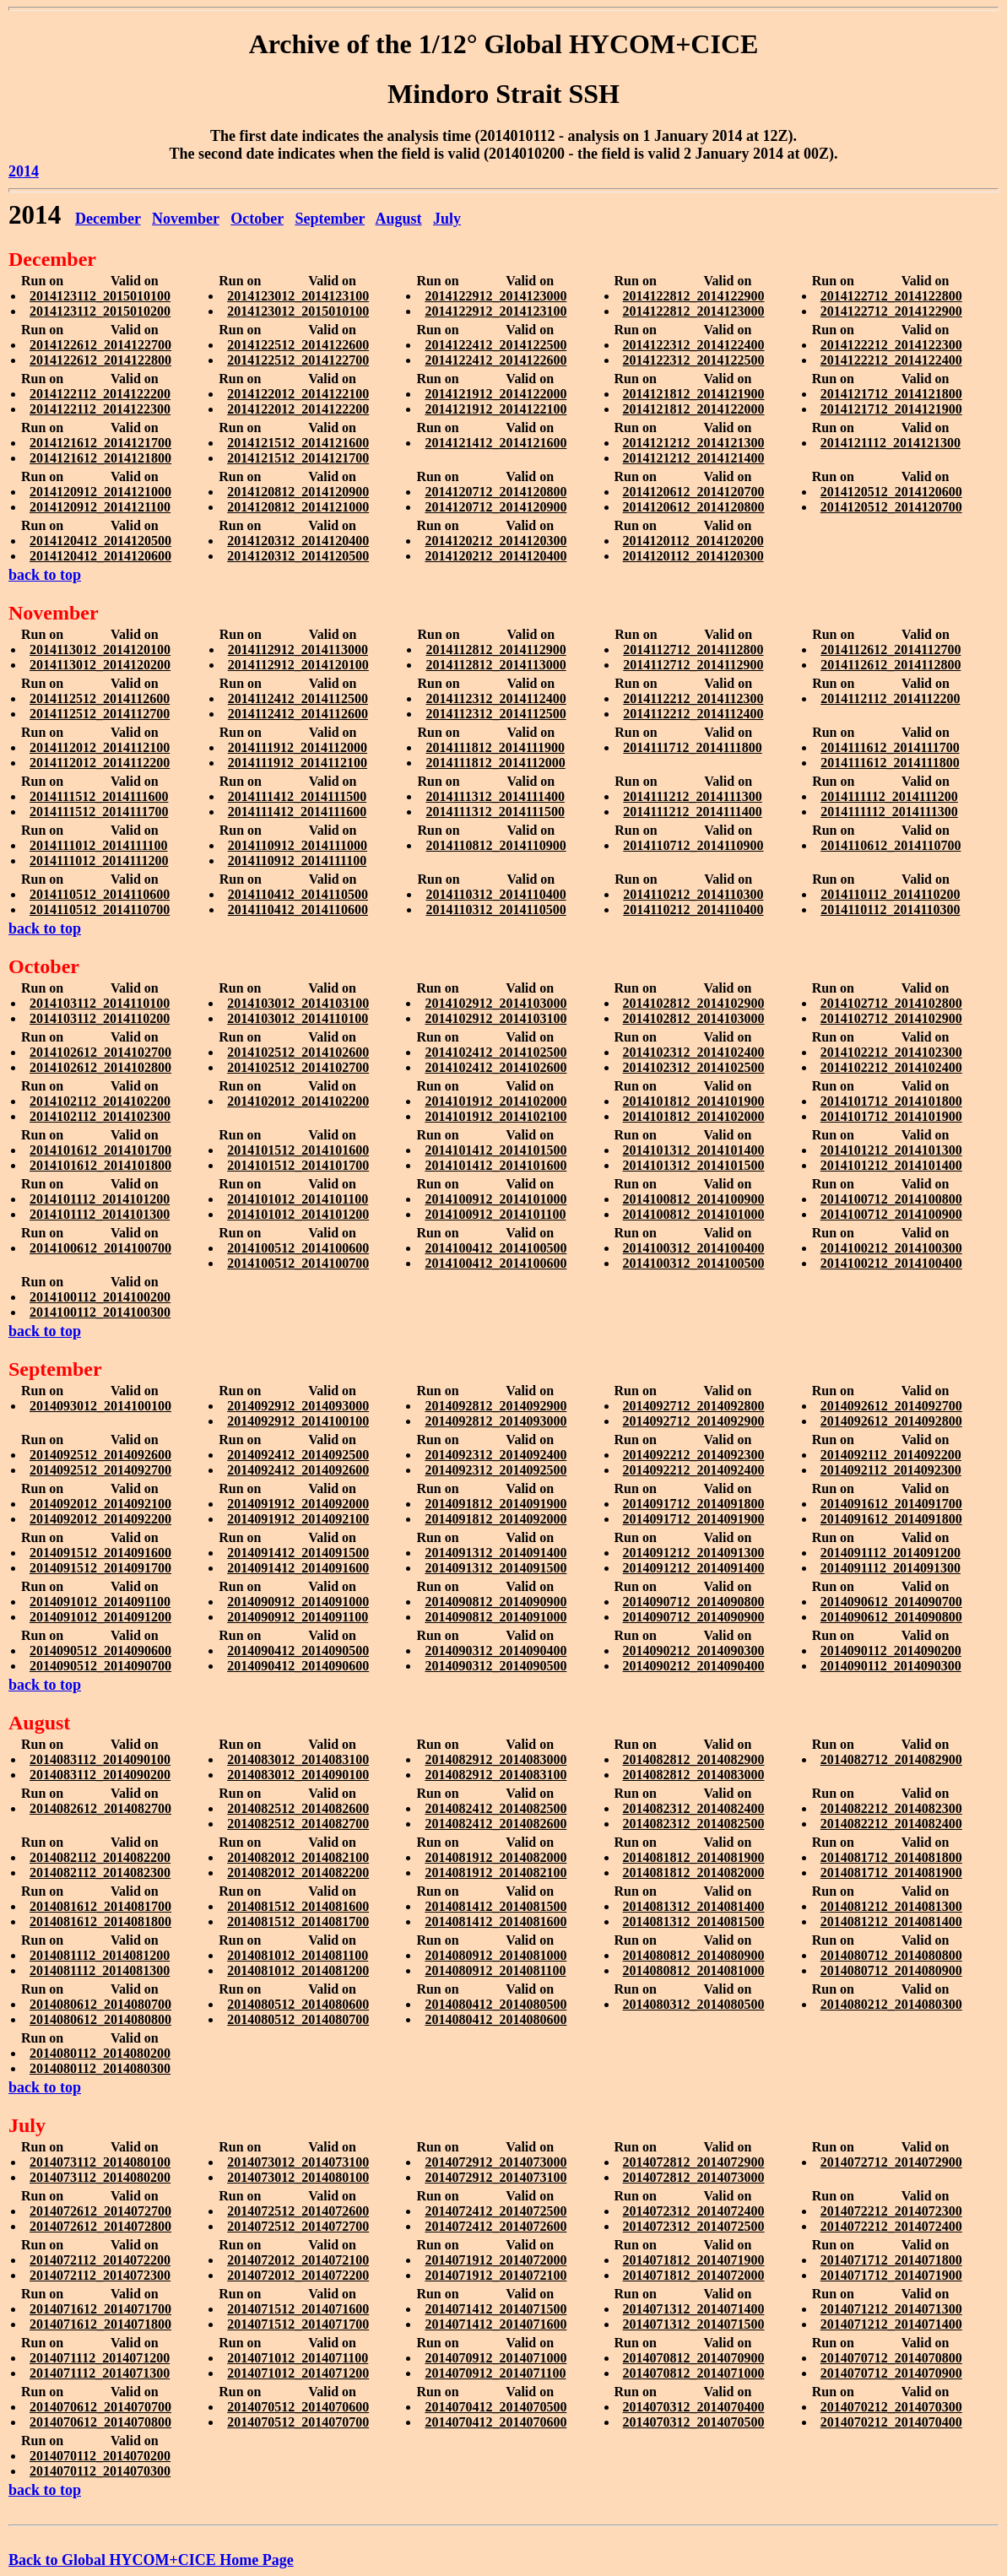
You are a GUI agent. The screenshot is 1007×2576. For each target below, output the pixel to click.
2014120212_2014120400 (495, 556)
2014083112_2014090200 (100, 1774)
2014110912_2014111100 (297, 860)
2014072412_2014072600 (495, 2226)
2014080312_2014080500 (694, 2004)
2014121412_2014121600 (495, 443)
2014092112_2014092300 (890, 1470)
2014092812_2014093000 (495, 1421)
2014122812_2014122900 (694, 296)
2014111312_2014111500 (494, 811)
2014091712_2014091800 (694, 1503)
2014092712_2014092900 (694, 1421)
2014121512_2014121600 (298, 443)
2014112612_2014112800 (890, 665)
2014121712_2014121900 (891, 409)
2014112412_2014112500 (298, 698)
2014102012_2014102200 (298, 1101)
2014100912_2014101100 (495, 1214)
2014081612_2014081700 (100, 1906)
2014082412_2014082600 (495, 1823)
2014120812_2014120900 (298, 491)
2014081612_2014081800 (100, 1921)
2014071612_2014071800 (100, 2324)
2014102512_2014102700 (298, 1067)
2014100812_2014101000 (694, 1214)
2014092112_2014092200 (890, 1455)
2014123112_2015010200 (100, 311)
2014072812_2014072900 (694, 2162)
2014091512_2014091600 (100, 1552)
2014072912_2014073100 (495, 2177)
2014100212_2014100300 (891, 1248)
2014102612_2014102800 (100, 1067)
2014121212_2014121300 (694, 443)
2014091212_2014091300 (694, 1552)
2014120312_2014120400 (298, 540)
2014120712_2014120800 (495, 491)
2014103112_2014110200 (100, 1018)
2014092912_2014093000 (298, 1406)
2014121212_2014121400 (694, 458)
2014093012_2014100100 (100, 1406)
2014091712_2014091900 (694, 1519)
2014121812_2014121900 (694, 394)
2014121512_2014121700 (298, 458)
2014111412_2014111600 (297, 811)
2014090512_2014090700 (100, 1666)
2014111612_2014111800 (889, 762)
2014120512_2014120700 (891, 507)
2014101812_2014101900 (694, 1101)
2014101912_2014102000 (495, 1101)
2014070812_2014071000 (694, 2373)
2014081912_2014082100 (495, 1872)
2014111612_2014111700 (889, 747)
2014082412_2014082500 (495, 1808)
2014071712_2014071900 (891, 2275)
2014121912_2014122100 (495, 409)
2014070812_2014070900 (694, 2358)
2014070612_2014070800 (100, 2422)
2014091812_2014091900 (495, 1503)
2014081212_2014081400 (891, 1921)
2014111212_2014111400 (692, 811)
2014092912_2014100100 (298, 1421)
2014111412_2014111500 (297, 796)
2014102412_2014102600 (495, 1067)
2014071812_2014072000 (694, 2275)
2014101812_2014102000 (694, 1116)
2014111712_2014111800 (692, 747)
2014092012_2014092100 (100, 1503)
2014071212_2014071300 (891, 2309)
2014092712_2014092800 (694, 1406)
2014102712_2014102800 (891, 1003)
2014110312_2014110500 (495, 909)
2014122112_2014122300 (100, 409)
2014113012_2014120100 (100, 649)
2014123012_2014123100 (298, 296)
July (447, 218)
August (399, 218)
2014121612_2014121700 (100, 443)
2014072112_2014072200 (100, 2260)
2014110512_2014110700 (100, 909)
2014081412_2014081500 (495, 1906)
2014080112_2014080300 (100, 2068)
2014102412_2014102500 (495, 1052)
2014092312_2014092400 (495, 1455)
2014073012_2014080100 (298, 2177)
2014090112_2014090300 (890, 1666)
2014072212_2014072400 (891, 2226)
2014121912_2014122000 (495, 394)
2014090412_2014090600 (298, 1666)
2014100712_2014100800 (891, 1199)
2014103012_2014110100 (297, 1018)
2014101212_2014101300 (891, 1150)
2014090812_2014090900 (495, 1601)
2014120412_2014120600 (100, 556)
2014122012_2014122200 (298, 409)
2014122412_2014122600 (495, 360)
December (108, 218)
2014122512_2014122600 (298, 345)
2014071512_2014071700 (298, 2324)
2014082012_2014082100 (298, 1857)
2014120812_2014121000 (298, 507)
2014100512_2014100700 (298, 1263)
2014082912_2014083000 (495, 1759)
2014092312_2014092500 (495, 1470)
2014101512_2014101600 (298, 1150)
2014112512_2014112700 (100, 713)
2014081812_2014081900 (694, 1857)
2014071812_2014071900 (694, 2260)
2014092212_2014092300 (694, 1455)
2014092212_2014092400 (694, 1470)
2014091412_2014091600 (298, 1568)
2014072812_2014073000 (694, 2177)
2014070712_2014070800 (891, 2358)
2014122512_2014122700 (298, 360)
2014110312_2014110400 (495, 894)
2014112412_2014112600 (298, 713)
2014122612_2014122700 (100, 345)
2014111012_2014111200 (99, 860)
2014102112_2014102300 (100, 1116)
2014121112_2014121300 (890, 443)
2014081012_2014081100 (297, 1955)
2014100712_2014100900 (891, 1214)
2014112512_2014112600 (100, 698)
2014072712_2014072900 (891, 2162)
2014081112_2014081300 (100, 1970)
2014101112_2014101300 (100, 1214)
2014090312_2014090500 (495, 1666)
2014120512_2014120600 (891, 491)
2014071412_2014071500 (495, 2309)
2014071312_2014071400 (694, 2309)
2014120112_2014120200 (693, 540)
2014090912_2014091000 (298, 1601)
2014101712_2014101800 (891, 1101)
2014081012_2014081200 (298, 1970)
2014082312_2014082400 (694, 1808)
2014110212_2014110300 (693, 894)
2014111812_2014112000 (495, 762)
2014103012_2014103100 (298, 1003)
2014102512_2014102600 (298, 1052)
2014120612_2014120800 (694, 507)
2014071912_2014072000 (495, 2260)
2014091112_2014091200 (890, 1552)
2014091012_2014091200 (100, 1617)
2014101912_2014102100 (495, 1116)
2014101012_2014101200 (298, 1214)
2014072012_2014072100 (298, 2260)
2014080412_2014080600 (495, 2019)
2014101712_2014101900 (891, 1116)
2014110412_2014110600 (298, 909)
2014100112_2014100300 (100, 1312)
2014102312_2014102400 (694, 1052)
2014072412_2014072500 (495, 2211)
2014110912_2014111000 (297, 845)
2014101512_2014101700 (298, 1165)
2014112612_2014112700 (890, 649)
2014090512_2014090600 (100, 1650)
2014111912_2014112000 (297, 747)
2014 (23, 171)
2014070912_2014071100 (495, 2373)
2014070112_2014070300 (100, 2471)
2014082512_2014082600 (298, 1808)
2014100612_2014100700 (100, 1248)
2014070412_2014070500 (495, 2407)
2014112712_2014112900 (693, 665)
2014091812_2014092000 (495, 1519)
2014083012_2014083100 (298, 1759)
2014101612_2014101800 (100, 1165)
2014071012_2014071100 (297, 2358)
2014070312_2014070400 (694, 2407)
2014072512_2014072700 (298, 2226)
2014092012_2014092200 (100, 1519)
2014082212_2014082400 (891, 1823)
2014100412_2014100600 (495, 1263)
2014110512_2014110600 (100, 894)
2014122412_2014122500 (495, 345)
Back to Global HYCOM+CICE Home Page (151, 2560)
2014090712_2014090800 (694, 1601)
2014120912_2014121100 (100, 507)
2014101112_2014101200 (100, 1199)
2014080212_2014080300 (891, 2004)
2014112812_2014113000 (495, 665)
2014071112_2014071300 (100, 2373)
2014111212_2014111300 (692, 796)
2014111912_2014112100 (297, 762)
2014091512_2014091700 (100, 1568)
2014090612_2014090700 (891, 1601)
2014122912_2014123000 (495, 296)
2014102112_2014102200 (100, 1101)
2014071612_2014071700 (100, 2309)
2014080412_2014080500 (495, 2004)
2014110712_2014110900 (693, 845)
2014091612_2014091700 (891, 1503)
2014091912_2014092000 (298, 1503)
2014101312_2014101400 (694, 1150)
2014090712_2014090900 (694, 1617)
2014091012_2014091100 (100, 1601)
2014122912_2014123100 (495, 311)
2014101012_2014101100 (297, 1199)
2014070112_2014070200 (100, 2456)
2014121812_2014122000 (694, 409)
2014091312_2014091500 (495, 1568)
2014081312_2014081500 (694, 1921)
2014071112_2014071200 (100, 2358)
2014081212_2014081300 (891, 1906)
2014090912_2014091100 (297, 1617)
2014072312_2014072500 (694, 2226)
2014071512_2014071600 (298, 2309)
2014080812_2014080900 (694, 1955)
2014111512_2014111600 (99, 796)
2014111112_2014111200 (889, 796)
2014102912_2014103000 (495, 1003)
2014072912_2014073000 (495, 2162)
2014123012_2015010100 (298, 311)
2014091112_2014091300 (890, 1568)
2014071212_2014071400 (891, 2324)
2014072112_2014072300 (100, 2275)
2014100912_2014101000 (495, 1199)
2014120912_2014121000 (100, 491)
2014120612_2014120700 (694, 491)
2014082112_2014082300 (100, 1872)
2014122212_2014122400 (891, 360)
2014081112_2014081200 (100, 1955)
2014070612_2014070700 (100, 2407)
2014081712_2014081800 (891, 1857)
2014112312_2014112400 (495, 698)
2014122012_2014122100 (298, 394)
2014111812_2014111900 (494, 747)
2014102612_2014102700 (100, 1052)
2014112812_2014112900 (495, 649)
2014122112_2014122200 (100, 394)
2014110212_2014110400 (693, 909)
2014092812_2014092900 (495, 1406)
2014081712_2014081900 (891, 1872)
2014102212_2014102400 (891, 1067)
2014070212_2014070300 (891, 2407)
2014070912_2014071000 (495, 2358)
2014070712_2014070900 (891, 2373)
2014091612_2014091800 (891, 1519)
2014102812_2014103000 (694, 1018)
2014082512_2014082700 (298, 1823)
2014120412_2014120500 (100, 540)
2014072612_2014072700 (100, 2211)
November (185, 218)
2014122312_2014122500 (694, 360)
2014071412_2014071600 (495, 2324)
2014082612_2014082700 (100, 1808)
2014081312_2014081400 (694, 1906)
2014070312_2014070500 (694, 2422)
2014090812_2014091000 (495, 1617)
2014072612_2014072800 (100, 2226)
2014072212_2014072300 (891, 2211)
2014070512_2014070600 (298, 2407)
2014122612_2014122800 (100, 360)
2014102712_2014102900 (891, 1018)
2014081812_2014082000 (694, 1872)
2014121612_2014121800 (100, 458)
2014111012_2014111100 (99, 845)
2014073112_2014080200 (100, 2177)
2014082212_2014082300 (891, 1808)
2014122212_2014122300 (891, 345)
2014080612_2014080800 (100, 2019)
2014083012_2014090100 (298, 1774)
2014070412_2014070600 (495, 2422)
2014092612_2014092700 (891, 1406)
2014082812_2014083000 (694, 1774)
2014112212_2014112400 (693, 713)
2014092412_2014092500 (298, 1455)
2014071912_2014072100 (495, 2275)
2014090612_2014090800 (891, 1617)
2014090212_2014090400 (694, 1666)
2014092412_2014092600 (298, 1470)
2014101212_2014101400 (891, 1165)
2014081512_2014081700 (298, 1921)
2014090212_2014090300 (694, 1650)
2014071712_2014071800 (891, 2260)
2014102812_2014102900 (694, 1003)
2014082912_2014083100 (495, 1774)
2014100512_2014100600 (298, 1248)
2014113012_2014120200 (100, 665)
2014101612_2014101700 (100, 1150)
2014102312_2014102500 (694, 1067)
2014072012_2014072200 (298, 2275)
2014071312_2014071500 (694, 2324)
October (257, 218)
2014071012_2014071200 (298, 2373)
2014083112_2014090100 (100, 1759)
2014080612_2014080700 (100, 2004)
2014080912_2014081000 (495, 1955)
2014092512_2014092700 (100, 1470)
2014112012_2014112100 (100, 747)
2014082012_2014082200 (298, 1872)
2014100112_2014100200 (100, 1297)
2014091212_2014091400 (694, 1568)
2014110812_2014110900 (495, 845)
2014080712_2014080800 (891, 1955)
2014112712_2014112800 (693, 649)
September (330, 218)
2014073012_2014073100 (298, 2162)
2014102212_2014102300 (891, 1052)
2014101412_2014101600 (495, 1165)
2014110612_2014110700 (890, 845)
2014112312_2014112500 (495, 713)
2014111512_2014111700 (99, 811)
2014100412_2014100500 (495, 1248)
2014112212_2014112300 (693, 698)
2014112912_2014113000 (298, 649)
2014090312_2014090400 (495, 1650)
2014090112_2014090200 (890, 1650)
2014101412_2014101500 (495, 1150)
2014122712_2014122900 (891, 311)
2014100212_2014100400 (891, 1263)
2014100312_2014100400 (694, 1248)
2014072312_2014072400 (694, 2211)
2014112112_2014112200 (890, 698)
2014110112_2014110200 (890, 894)
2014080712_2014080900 (891, 1970)
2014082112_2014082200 (100, 1857)
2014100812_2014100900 (694, 1199)
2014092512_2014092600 (100, 1455)
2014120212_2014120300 (495, 540)
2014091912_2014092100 (298, 1519)
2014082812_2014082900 (694, 1759)
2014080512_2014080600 (298, 2004)
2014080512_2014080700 (298, 2019)
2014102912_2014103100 (495, 1018)
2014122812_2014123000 (694, 311)
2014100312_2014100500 (694, 1263)
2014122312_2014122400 (694, 345)
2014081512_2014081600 (298, 1906)
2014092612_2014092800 (891, 1421)
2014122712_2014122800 (891, 296)
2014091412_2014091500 (298, 1552)
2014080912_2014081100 (495, 1970)
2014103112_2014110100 (100, 1003)
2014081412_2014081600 (495, 1921)
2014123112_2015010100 (100, 296)
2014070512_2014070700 (298, 2422)
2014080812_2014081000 (694, 1970)
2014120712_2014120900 (495, 507)
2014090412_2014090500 (298, 1650)
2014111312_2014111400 (494, 796)
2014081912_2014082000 (495, 1857)
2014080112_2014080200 (100, 2053)
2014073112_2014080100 (100, 2162)
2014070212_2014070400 (891, 2422)
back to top (44, 574)
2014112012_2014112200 (100, 762)
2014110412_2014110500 (298, 894)
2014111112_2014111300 (889, 811)
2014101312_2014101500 (694, 1165)
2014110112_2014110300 (890, 909)
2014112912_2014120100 (298, 665)
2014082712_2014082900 (891, 1759)
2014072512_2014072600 (298, 2211)
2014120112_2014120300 (693, 556)
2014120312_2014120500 (298, 556)
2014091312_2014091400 (495, 1552)
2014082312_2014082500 (694, 1823)
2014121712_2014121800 (891, 394)
